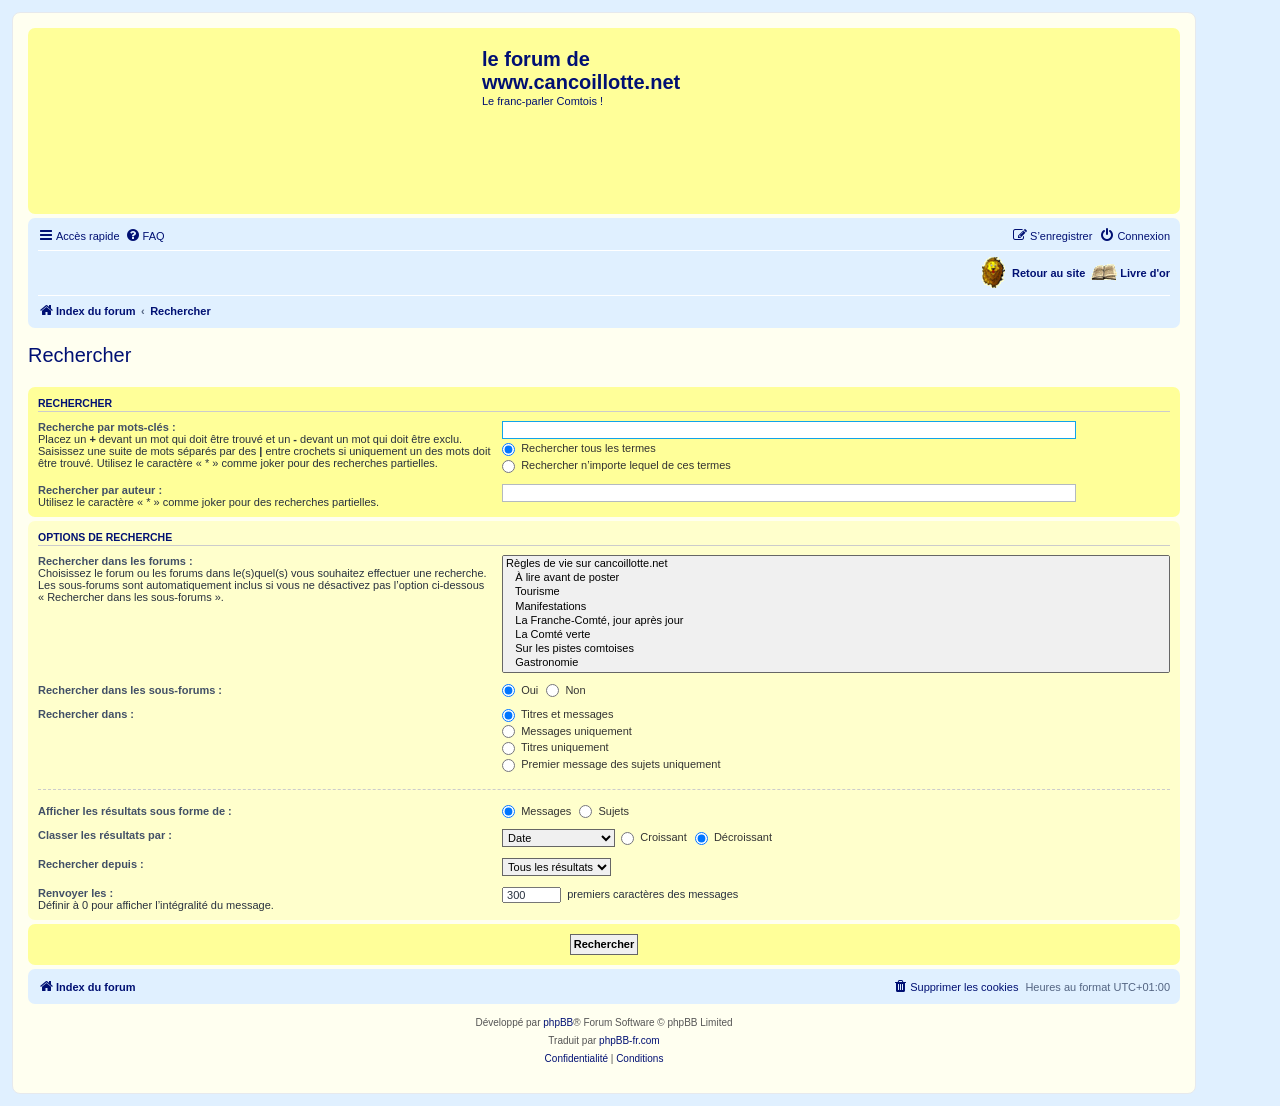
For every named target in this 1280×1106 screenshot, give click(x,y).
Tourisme (836, 592)
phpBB (558, 1022)
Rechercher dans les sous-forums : (130, 690)
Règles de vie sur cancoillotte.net (836, 564)
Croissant (654, 837)
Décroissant (733, 837)
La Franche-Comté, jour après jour (836, 621)
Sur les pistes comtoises (836, 649)
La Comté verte (836, 635)
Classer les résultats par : (105, 835)
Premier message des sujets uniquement (611, 764)
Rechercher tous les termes (579, 448)
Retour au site (1048, 273)
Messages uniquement (567, 731)
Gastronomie (836, 663)
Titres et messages (557, 714)
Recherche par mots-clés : (107, 427)
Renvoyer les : (75, 893)
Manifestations (836, 607)
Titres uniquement (555, 747)
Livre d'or (1145, 273)
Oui (520, 690)
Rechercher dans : (86, 714)
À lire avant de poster (836, 578)
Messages (536, 811)
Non (565, 690)
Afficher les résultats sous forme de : (135, 811)
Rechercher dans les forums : (115, 561)
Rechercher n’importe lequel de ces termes (616, 465)
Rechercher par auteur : (100, 490)
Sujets (604, 811)
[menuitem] (145, 236)
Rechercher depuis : (91, 864)
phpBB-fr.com (629, 1040)
